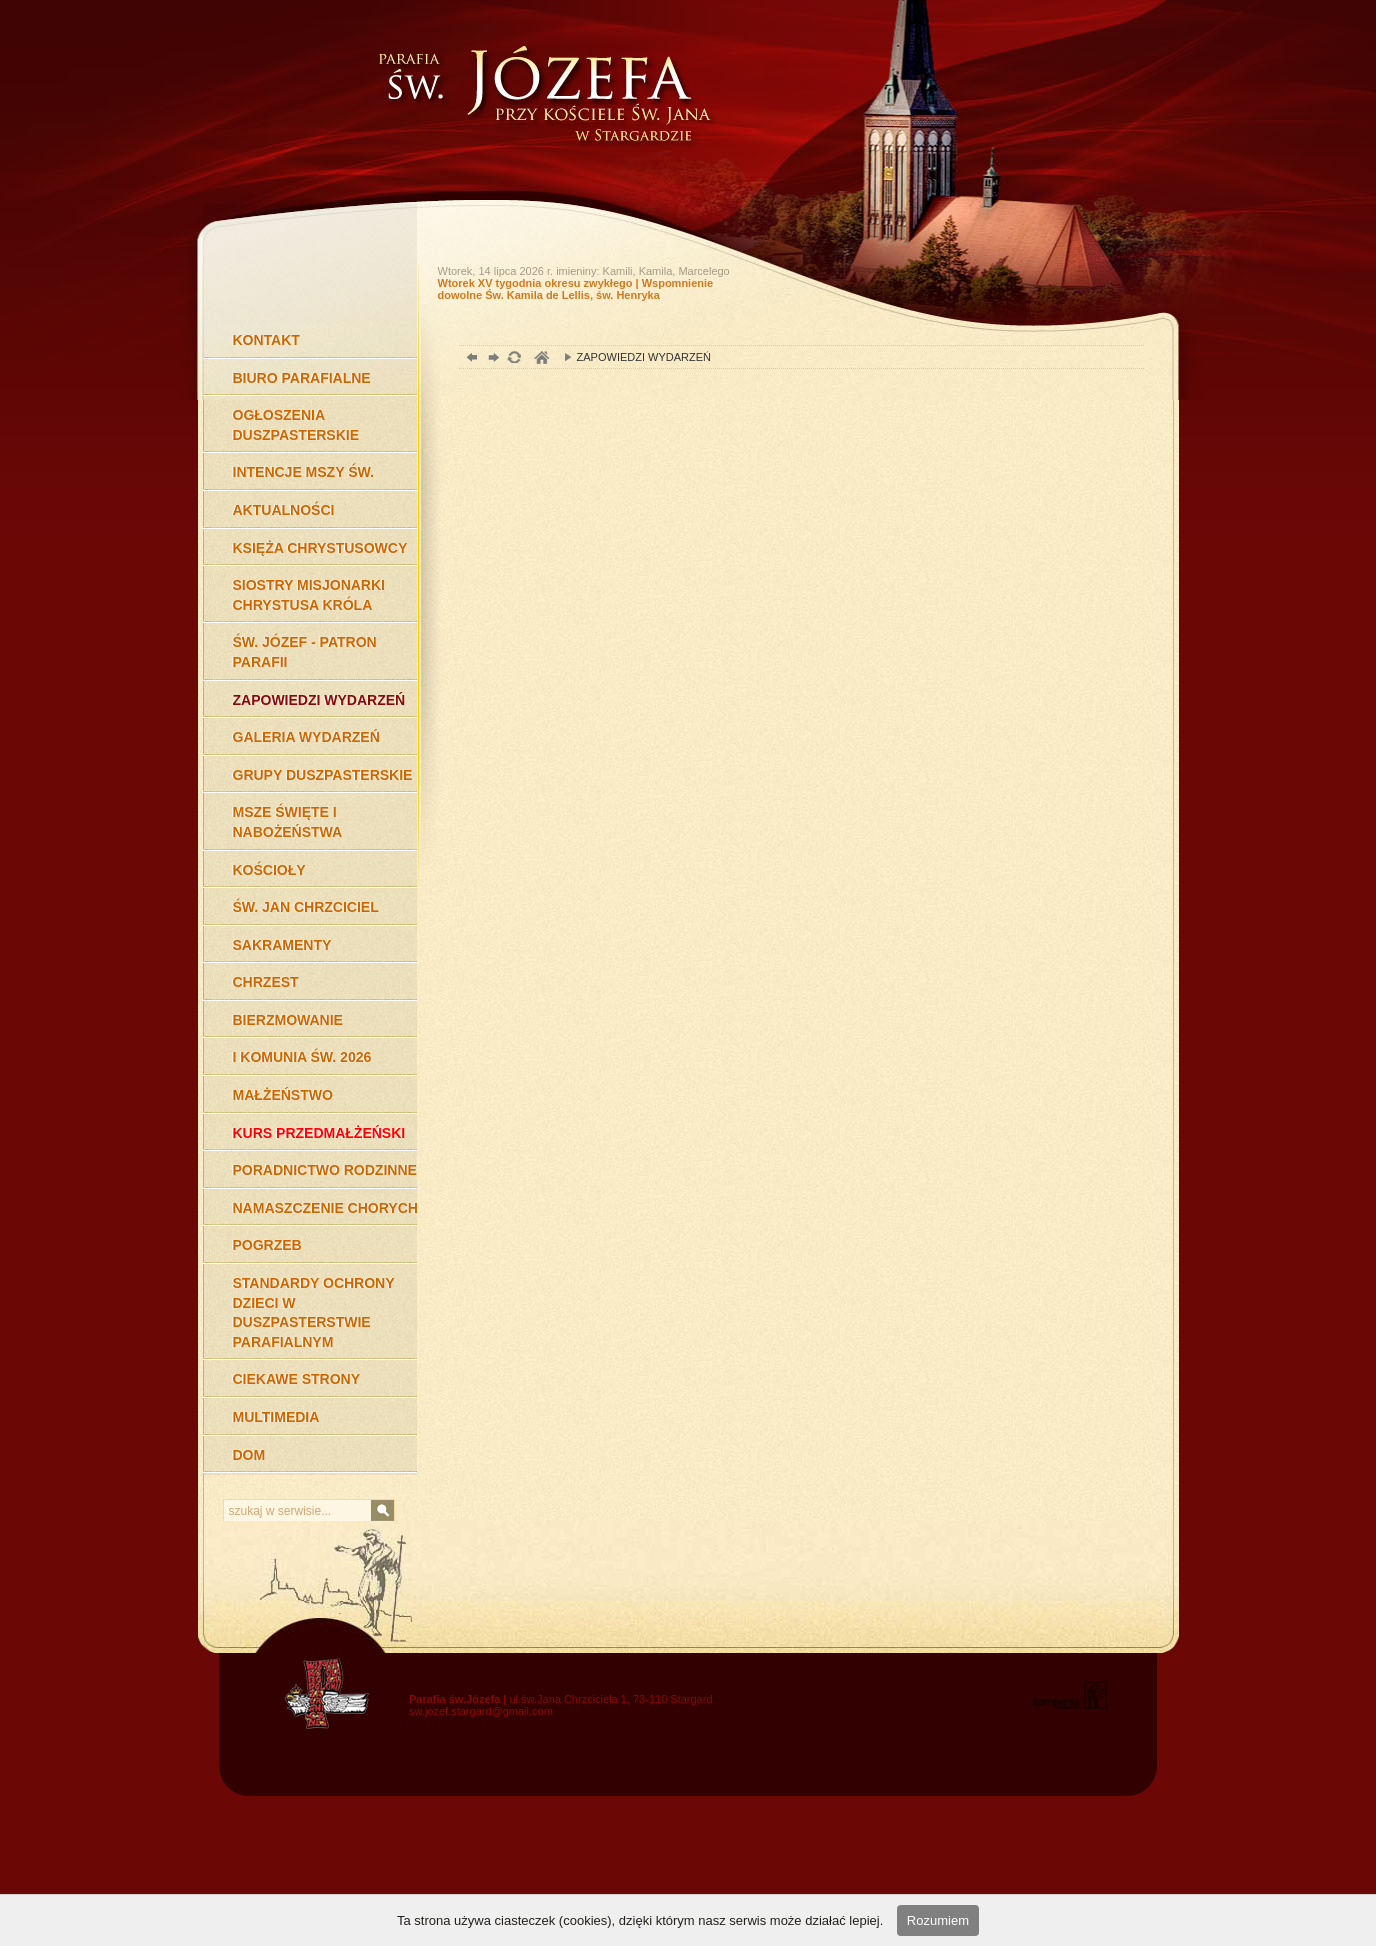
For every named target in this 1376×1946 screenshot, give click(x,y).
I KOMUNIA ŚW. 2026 (302, 1057)
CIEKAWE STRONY (297, 1379)
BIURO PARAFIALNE (302, 378)
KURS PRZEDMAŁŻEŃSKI (319, 1133)
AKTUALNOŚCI (284, 510)
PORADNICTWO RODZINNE (325, 1170)
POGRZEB (267, 1245)
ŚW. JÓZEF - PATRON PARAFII (305, 652)
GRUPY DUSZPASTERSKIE (323, 775)
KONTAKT (266, 340)
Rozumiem (938, 1920)
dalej (491, 359)
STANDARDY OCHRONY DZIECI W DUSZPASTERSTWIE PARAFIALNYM (314, 1312)
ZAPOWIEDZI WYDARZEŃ (319, 700)
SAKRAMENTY (282, 945)
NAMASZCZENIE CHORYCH (325, 1208)
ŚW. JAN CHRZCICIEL (306, 907)
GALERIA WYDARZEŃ (306, 737)
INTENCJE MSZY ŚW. (303, 472)
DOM (249, 1455)
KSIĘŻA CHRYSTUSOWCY (320, 548)
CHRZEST (266, 982)
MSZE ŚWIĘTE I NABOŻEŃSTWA (288, 822)
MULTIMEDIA (276, 1417)
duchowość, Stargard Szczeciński (540, 359)
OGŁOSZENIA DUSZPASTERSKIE (296, 425)
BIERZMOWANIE (288, 1020)
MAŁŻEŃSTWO (283, 1095)
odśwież (513, 359)
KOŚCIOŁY (269, 870)
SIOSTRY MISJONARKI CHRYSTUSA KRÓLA (309, 595)
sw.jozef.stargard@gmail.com (481, 1711)
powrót (469, 359)
